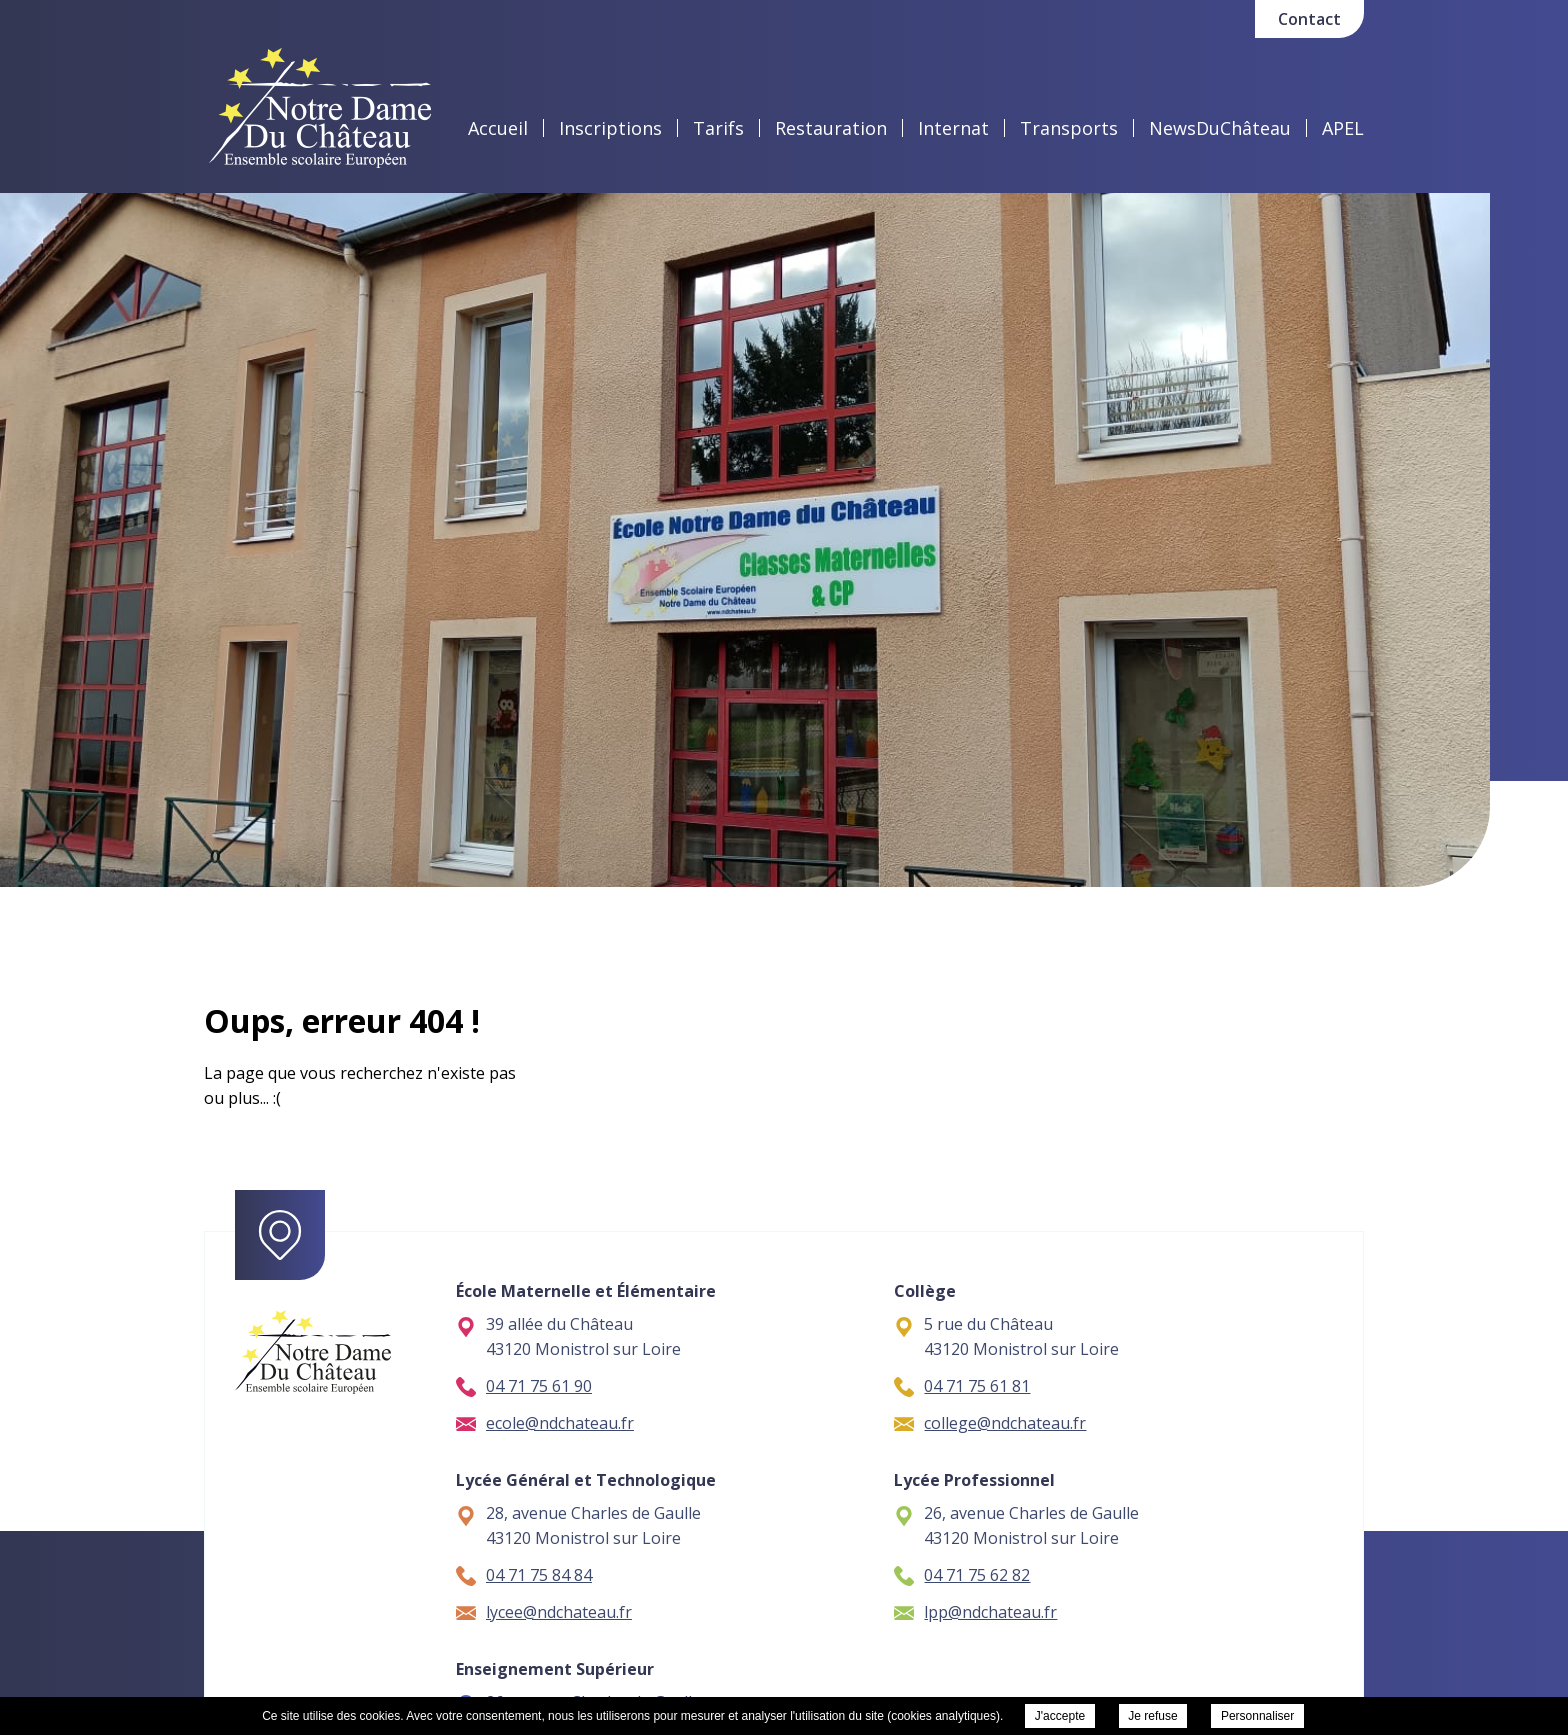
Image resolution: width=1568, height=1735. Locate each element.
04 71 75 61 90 (524, 1386)
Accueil (498, 128)
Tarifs (718, 128)
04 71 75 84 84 (524, 1575)
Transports (1069, 128)
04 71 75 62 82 (962, 1575)
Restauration (831, 128)
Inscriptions (610, 128)
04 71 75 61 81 (962, 1386)
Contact (1309, 19)
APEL (1343, 128)
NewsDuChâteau (1220, 128)
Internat (953, 128)
